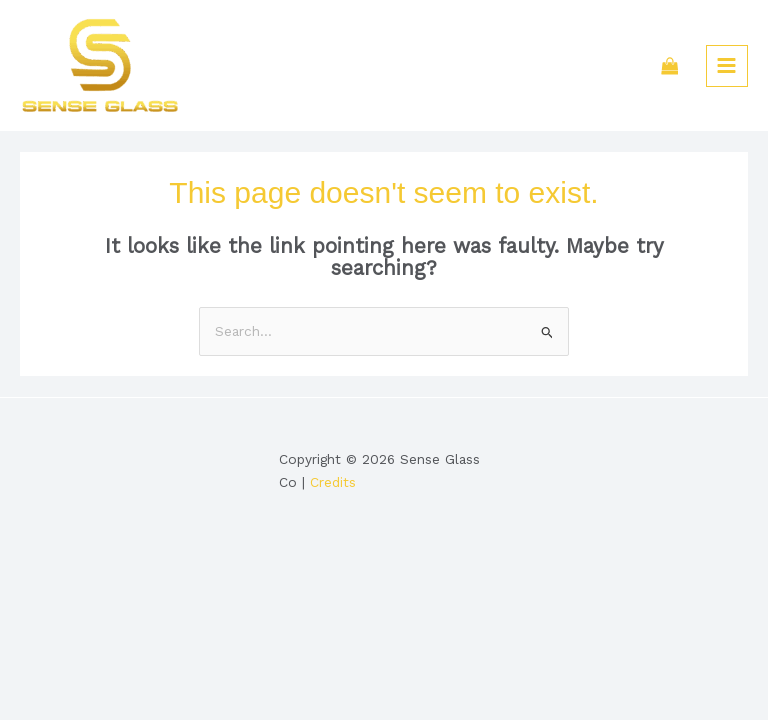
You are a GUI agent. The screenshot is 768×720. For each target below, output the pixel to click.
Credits (333, 482)
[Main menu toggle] (727, 66)
